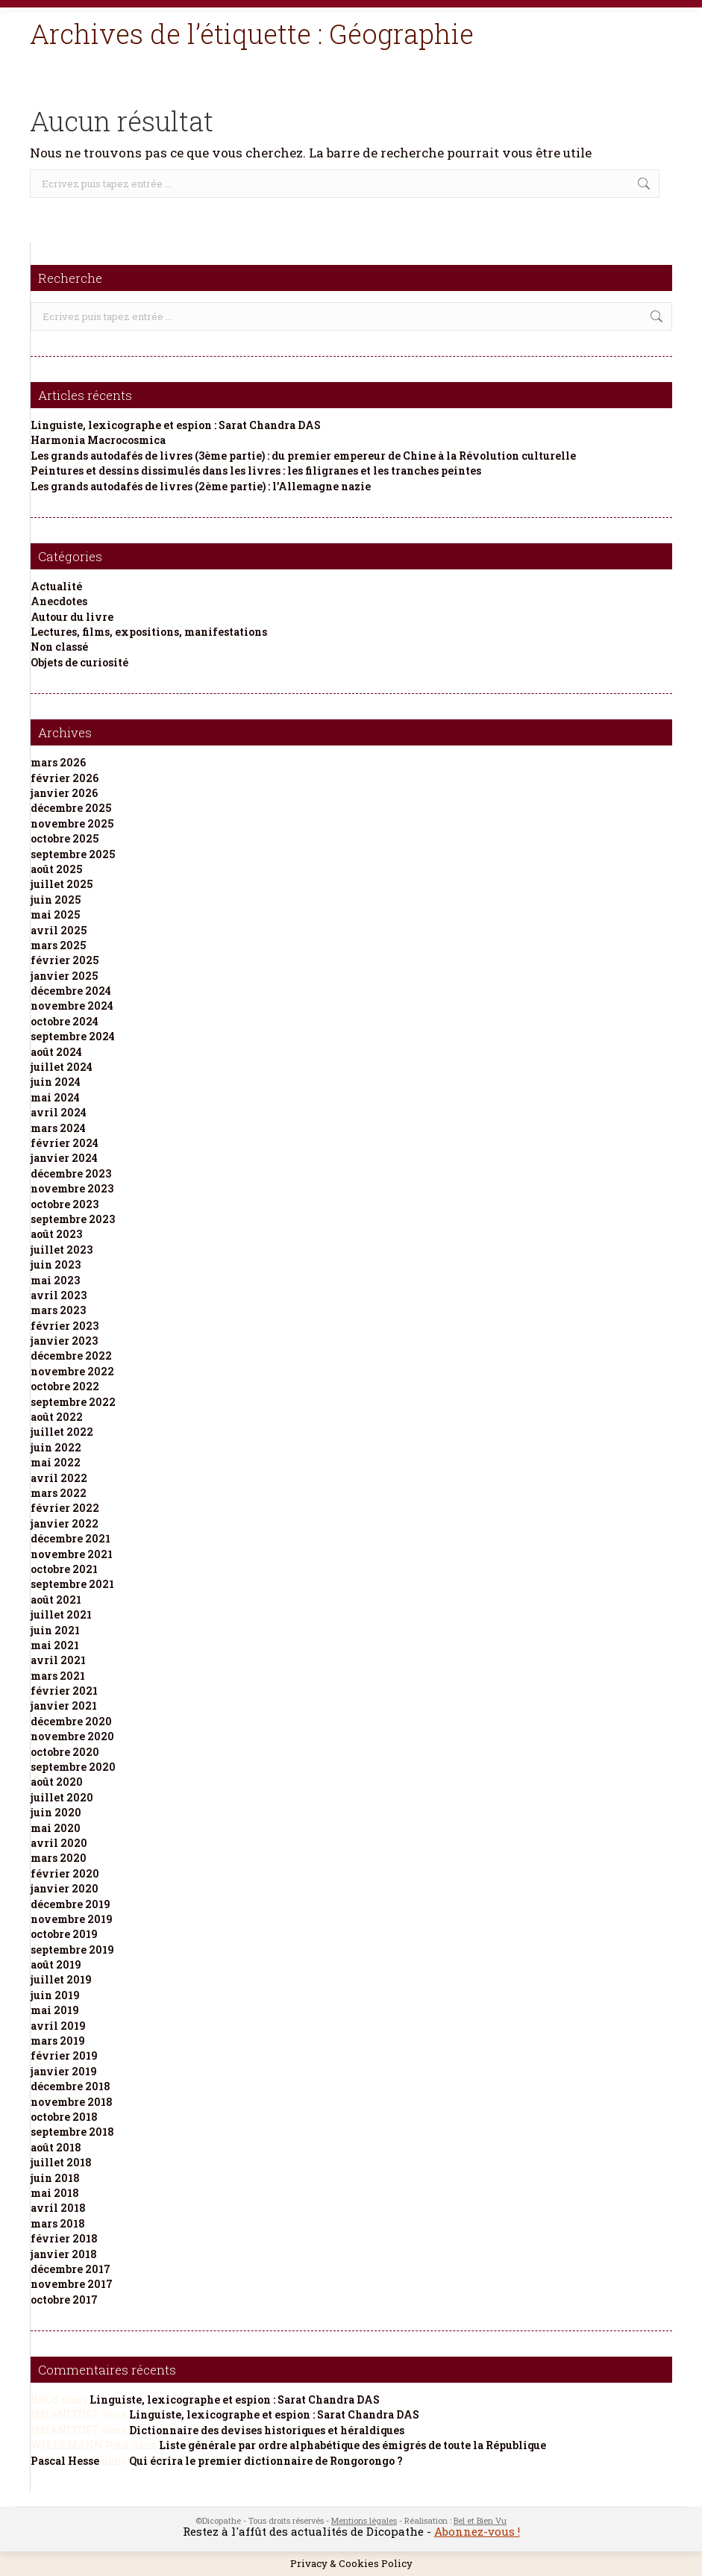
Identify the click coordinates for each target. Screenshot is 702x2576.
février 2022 (65, 1507)
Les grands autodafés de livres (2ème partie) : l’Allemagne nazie (201, 486)
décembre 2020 (71, 1721)
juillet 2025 (62, 884)
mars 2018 (58, 2223)
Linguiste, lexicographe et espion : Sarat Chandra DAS (176, 425)
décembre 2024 (71, 990)
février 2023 (64, 1325)
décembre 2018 (70, 2086)
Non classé (59, 646)
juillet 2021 (61, 1614)
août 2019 (56, 1964)
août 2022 (57, 1416)
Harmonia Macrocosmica (98, 440)
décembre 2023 (71, 1173)
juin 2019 (55, 1995)
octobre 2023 (64, 1204)
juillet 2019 (61, 1979)
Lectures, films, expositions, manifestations (149, 631)
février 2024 (64, 1142)
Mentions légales (364, 2520)
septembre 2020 (73, 1766)
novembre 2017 (72, 2283)
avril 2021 (58, 1660)
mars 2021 (58, 1675)
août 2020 (57, 1781)
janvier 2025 (64, 975)
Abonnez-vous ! (477, 2531)
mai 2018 (55, 2192)
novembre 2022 (72, 1371)
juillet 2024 (62, 1066)
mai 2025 (55, 914)
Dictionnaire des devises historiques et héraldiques (266, 2430)
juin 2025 (56, 899)
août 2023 (56, 1233)
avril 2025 (59, 930)
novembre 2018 (72, 2101)
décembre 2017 (70, 2269)
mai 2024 (55, 1097)
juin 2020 (56, 1812)
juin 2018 (55, 2177)
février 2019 (64, 2055)
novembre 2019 (72, 1919)
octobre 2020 (65, 1751)
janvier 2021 (64, 1705)
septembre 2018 (72, 2131)
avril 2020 (59, 1842)
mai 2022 (56, 1462)
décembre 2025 (71, 807)
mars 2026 (58, 762)
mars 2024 (58, 1128)
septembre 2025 (73, 854)
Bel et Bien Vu (480, 2520)
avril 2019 (58, 2025)
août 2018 (56, 2147)
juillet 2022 (62, 1431)
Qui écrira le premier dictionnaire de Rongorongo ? (266, 2461)
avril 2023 (59, 1295)
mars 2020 (59, 1857)
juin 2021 (55, 1630)
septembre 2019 (72, 1949)
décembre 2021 (70, 1538)
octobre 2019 (64, 1933)
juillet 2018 (61, 2162)
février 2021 (64, 1690)
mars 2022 (59, 1492)
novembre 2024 (72, 1005)
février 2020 (65, 1873)
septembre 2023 (73, 1219)
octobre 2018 (64, 2116)
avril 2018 (58, 2207)
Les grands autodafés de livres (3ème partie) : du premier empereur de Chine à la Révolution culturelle (303, 455)
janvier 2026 (64, 792)
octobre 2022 (65, 1386)
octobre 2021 (64, 1569)
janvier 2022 (64, 1523)
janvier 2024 (64, 1157)
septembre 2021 (72, 1583)
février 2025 (64, 960)
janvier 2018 (64, 2254)
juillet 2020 (62, 1797)
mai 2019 (55, 2010)
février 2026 (64, 778)
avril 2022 (59, 1478)
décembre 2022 (71, 1355)
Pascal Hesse (65, 2461)
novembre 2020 (72, 1736)
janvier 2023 (64, 1340)
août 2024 (56, 1051)
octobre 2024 (64, 1021)
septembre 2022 (73, 1401)
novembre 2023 (72, 1188)
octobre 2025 (64, 838)
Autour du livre (72, 616)
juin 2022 (56, 1447)
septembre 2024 (73, 1036)
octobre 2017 (64, 2299)
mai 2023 (55, 1280)
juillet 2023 (62, 1249)
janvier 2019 (64, 2071)
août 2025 (56, 869)
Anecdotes (59, 601)
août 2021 (56, 1599)
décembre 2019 (70, 1904)
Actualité (56, 586)
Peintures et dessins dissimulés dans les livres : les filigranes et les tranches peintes (256, 470)
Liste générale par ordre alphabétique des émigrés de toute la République (352, 2445)
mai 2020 (56, 1827)
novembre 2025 (72, 823)
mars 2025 (58, 945)
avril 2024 (59, 1112)
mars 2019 (58, 2040)
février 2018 (64, 2238)
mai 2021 (55, 1645)
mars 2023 (58, 1310)
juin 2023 (56, 1264)
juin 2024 (56, 1081)
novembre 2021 (72, 1554)
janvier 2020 (64, 1888)
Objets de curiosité (79, 662)
